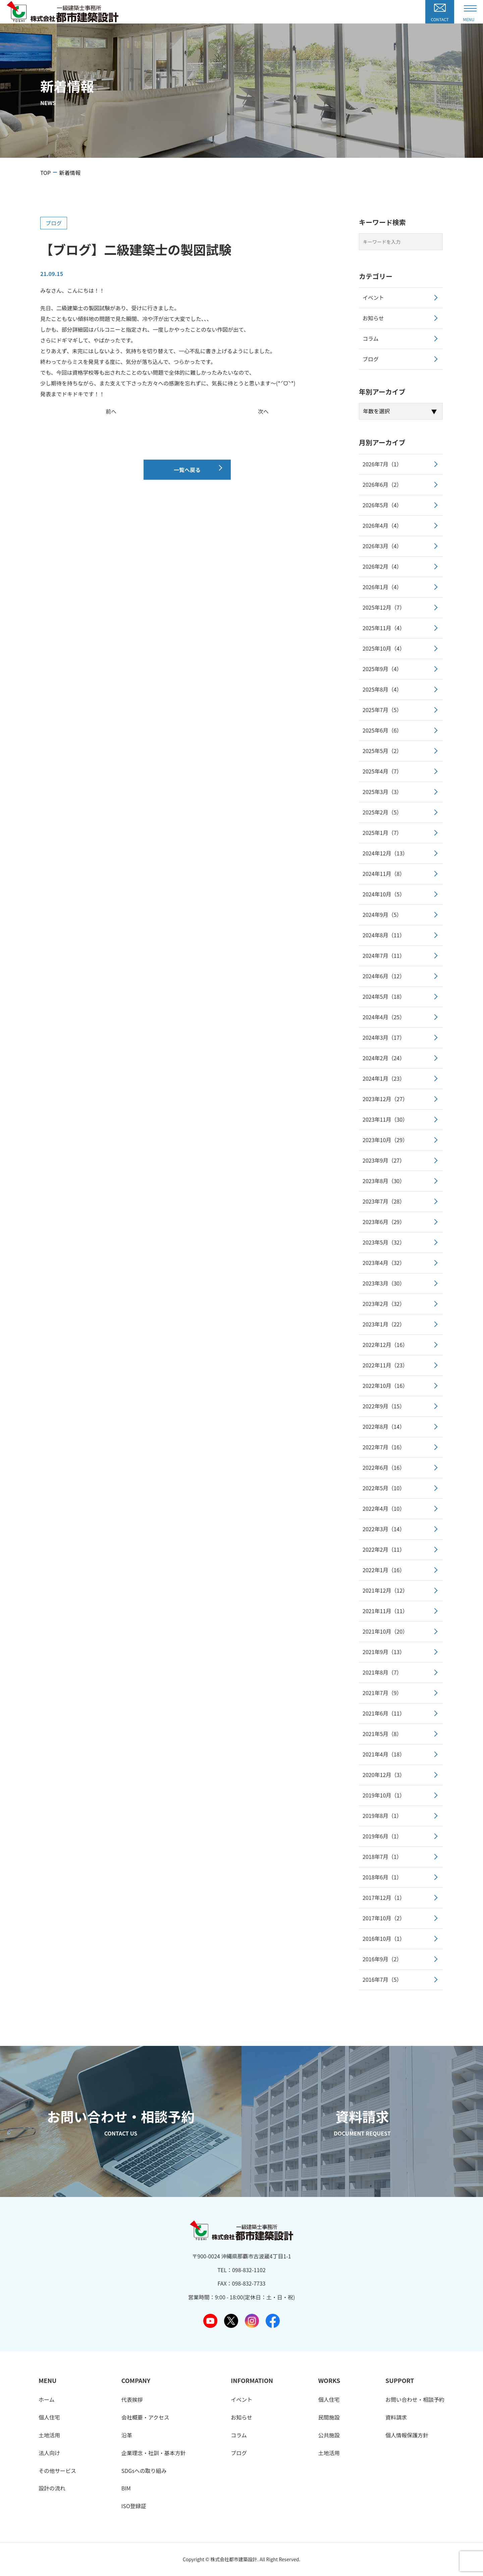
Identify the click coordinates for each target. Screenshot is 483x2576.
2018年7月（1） (382, 1857)
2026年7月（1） (382, 464)
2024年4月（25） (384, 1017)
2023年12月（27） (385, 1099)
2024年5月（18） (384, 996)
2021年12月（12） (385, 1590)
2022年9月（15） (384, 1406)
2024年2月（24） (384, 1058)
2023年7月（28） (384, 1201)
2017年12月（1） (384, 1897)
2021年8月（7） (382, 1672)
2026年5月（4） (382, 505)
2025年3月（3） (382, 792)
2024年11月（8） (384, 874)
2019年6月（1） (382, 1836)
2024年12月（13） (385, 853)
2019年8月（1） (382, 1816)
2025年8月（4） (382, 689)
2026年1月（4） (382, 587)
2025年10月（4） (384, 648)
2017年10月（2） (384, 1918)
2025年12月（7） (384, 607)
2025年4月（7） (382, 771)
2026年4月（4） (382, 525)
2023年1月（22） (384, 1324)
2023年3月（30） (384, 1283)
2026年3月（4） (382, 546)
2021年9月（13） (384, 1652)
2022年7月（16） (384, 1447)
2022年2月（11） (384, 1549)
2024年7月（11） (384, 955)
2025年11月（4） (384, 628)
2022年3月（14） (384, 1529)
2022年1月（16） (384, 1570)
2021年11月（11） (385, 1611)
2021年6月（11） (384, 1713)
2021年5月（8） (382, 1734)
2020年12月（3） (384, 1775)
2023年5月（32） (384, 1242)
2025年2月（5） (382, 812)
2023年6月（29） (384, 1222)
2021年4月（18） (384, 1754)
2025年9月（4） (382, 669)
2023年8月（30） (384, 1181)
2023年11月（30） (385, 1119)
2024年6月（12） (384, 976)
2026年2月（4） (382, 566)
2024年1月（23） (384, 1078)
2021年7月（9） (382, 1693)
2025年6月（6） (382, 730)
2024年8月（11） (384, 935)
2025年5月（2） (382, 751)
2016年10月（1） (384, 1938)
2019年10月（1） (384, 1795)
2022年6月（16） (384, 1467)
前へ (111, 411)
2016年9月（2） (382, 1959)
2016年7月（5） (382, 1979)
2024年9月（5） (382, 914)
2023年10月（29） (385, 1140)
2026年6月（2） (382, 484)
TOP (45, 173)
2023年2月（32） (384, 1304)
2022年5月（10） (384, 1488)
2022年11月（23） (385, 1365)
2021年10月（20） (385, 1631)
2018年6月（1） (382, 1877)
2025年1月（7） (382, 833)
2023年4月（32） (384, 1263)
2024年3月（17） (384, 1037)
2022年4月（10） (384, 1508)
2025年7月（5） (382, 710)
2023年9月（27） (384, 1160)
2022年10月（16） (385, 1385)
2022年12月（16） (385, 1345)
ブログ (54, 223)
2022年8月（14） (384, 1426)
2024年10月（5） (384, 894)
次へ (263, 411)
